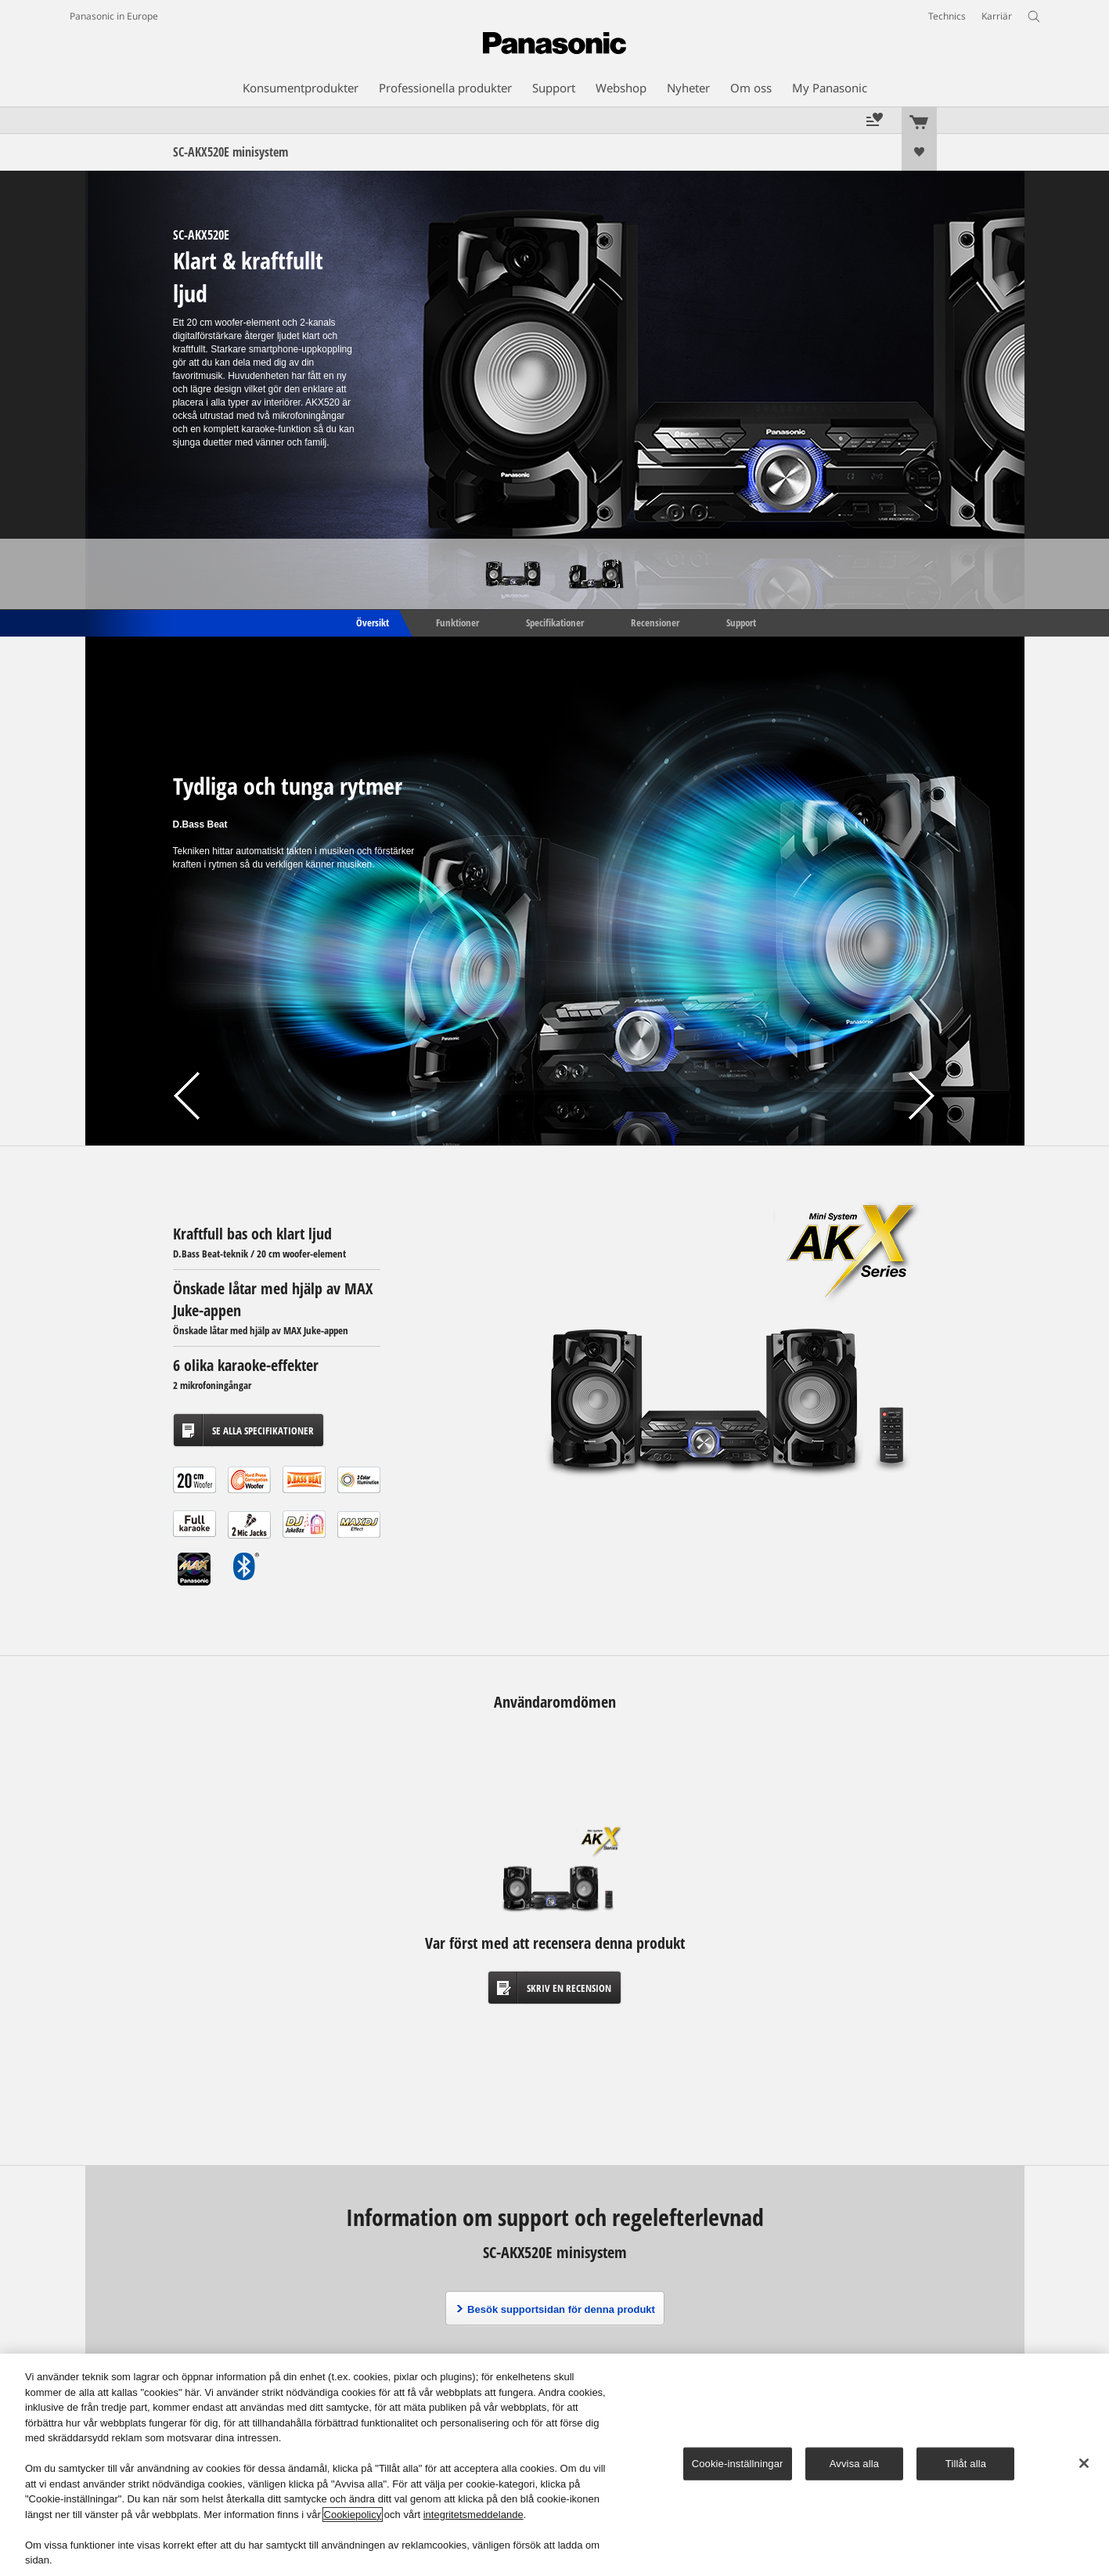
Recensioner (655, 622)
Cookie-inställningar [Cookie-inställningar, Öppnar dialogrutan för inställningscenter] (737, 2464)
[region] (554, 2465)
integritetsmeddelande (473, 2514)
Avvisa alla (854, 2464)
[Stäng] (1084, 2463)
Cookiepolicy (353, 2514)
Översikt (371, 622)
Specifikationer (555, 622)
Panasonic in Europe (114, 16)
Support (741, 622)
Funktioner (457, 622)
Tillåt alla (965, 2464)
